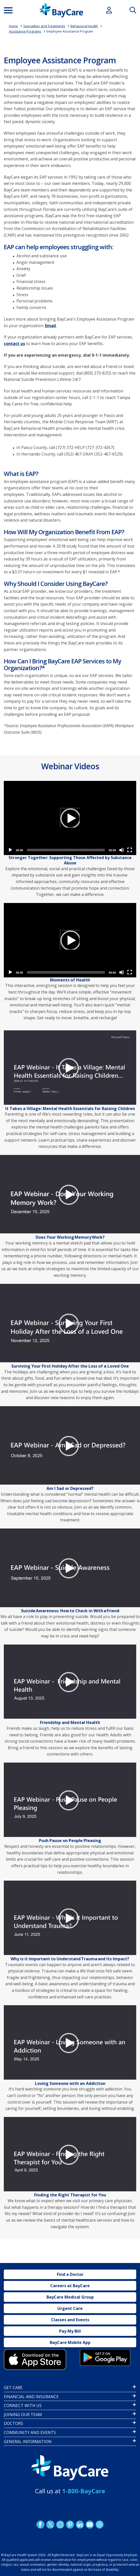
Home (13, 26)
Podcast (100, 2525)
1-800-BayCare (83, 2491)
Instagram (60, 2525)
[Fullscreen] (129, 850)
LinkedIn (80, 2525)
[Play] (70, 818)
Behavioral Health (84, 26)
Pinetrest (70, 2525)
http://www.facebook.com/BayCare (40, 2525)
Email (50, 325)
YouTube (90, 2525)
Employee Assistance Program (69, 31)
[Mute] (121, 850)
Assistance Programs (25, 31)
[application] (70, 818)
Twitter (50, 2525)
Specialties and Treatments (44, 26)
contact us (14, 343)
